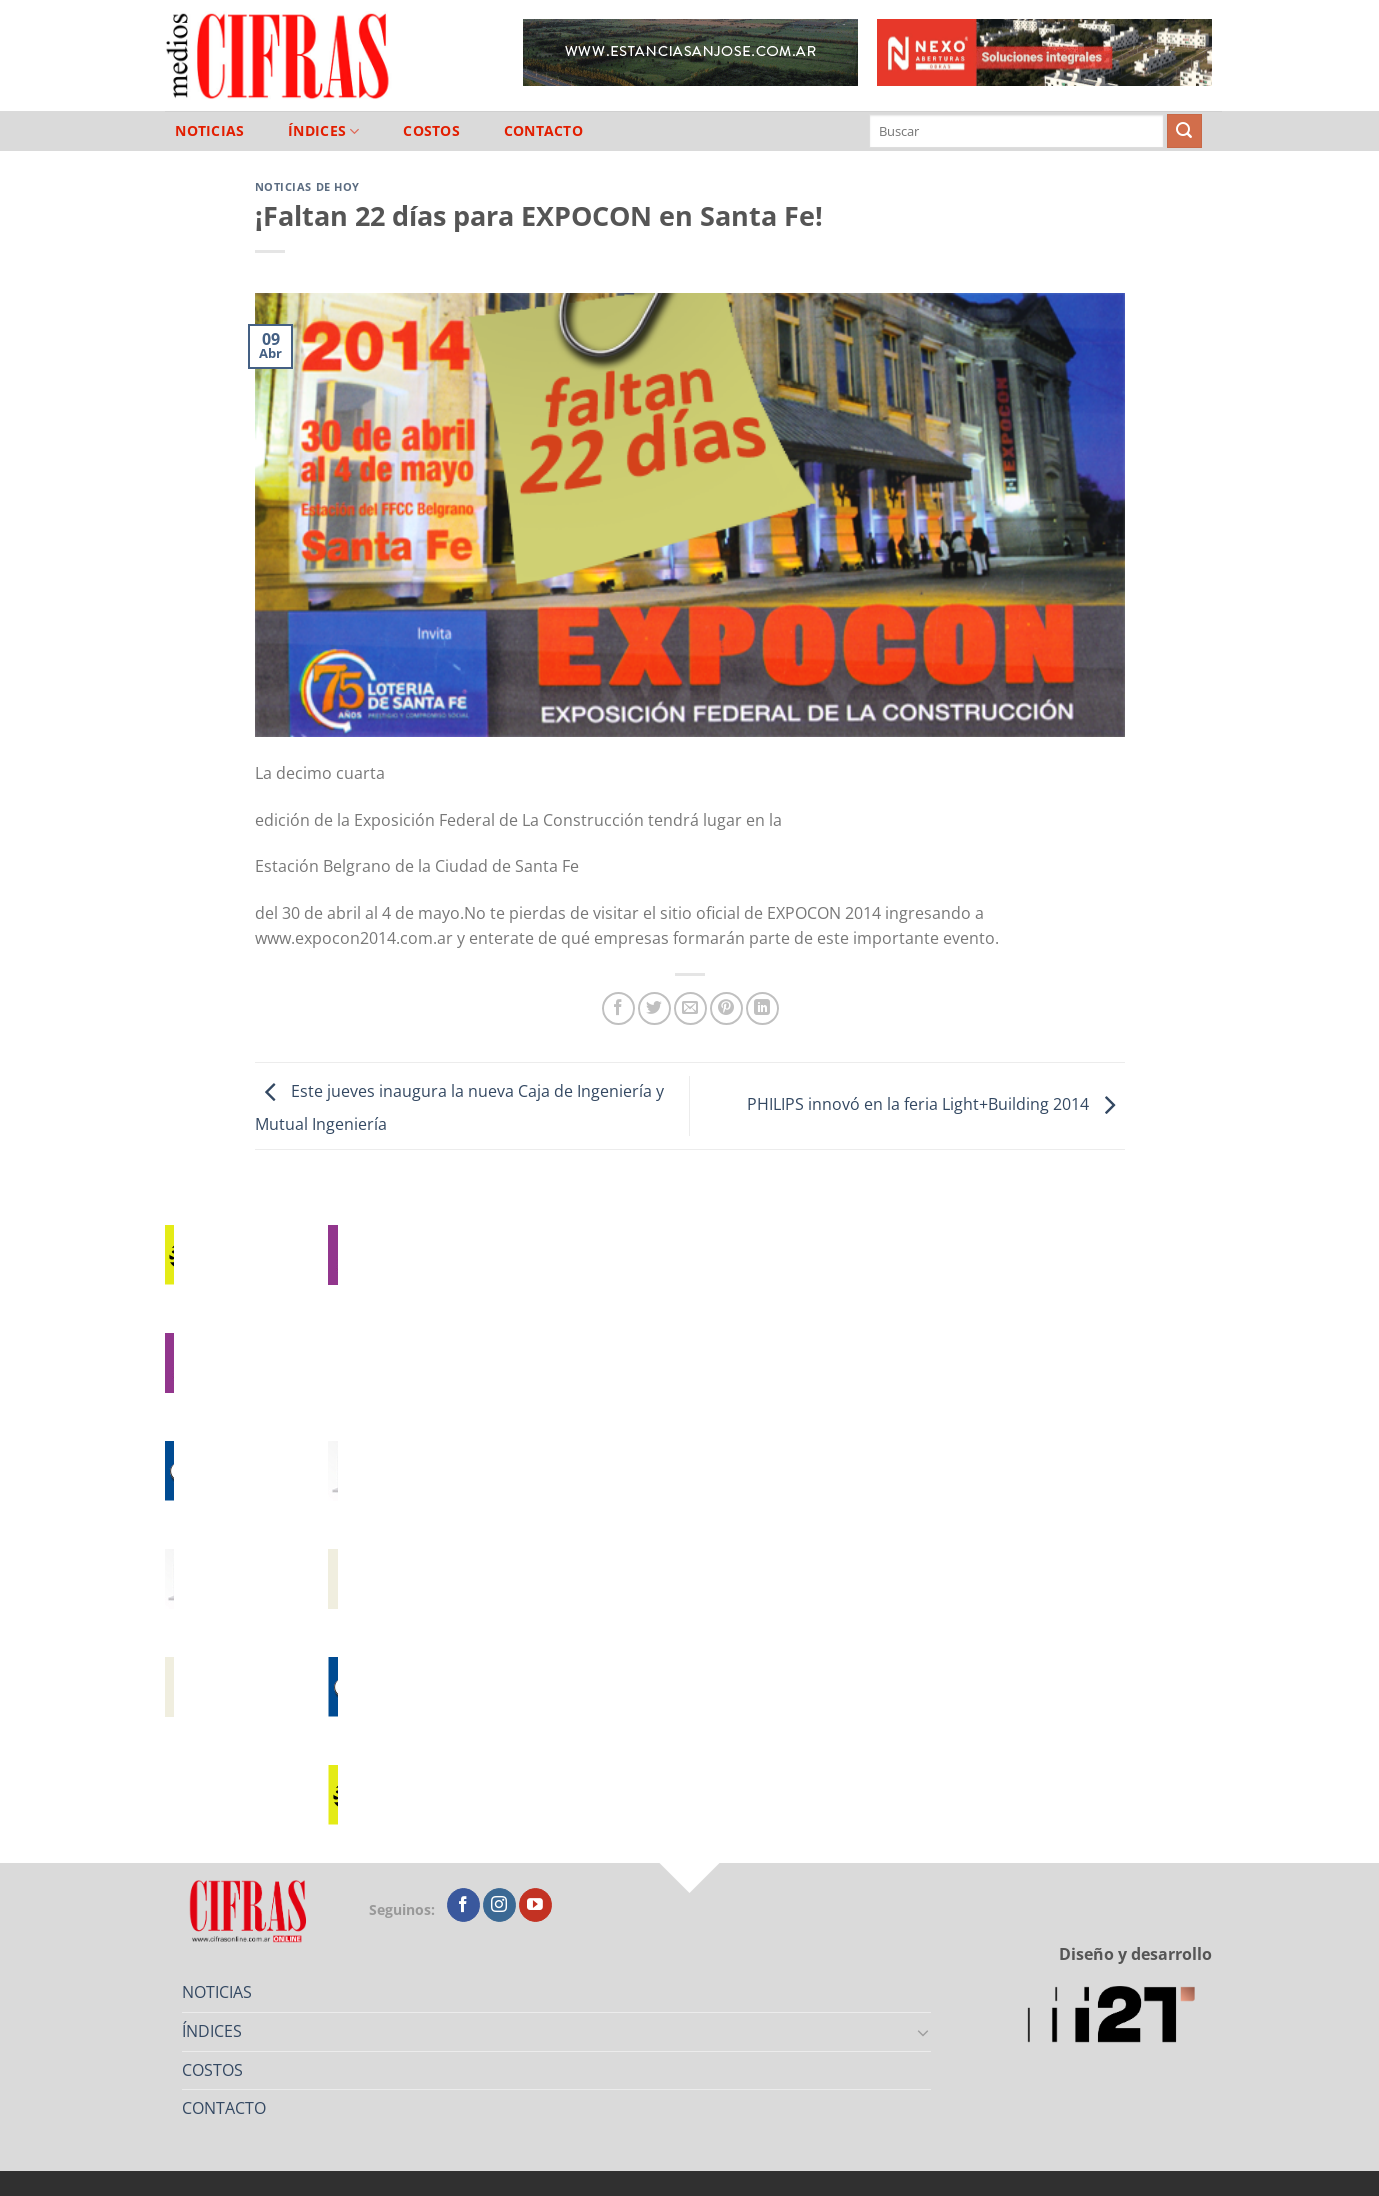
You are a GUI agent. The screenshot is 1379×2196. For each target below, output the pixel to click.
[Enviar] (1184, 131)
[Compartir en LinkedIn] (762, 1008)
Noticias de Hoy (307, 186)
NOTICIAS (209, 131)
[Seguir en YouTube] (535, 1905)
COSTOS (431, 131)
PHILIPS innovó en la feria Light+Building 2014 (936, 1104)
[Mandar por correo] (690, 1008)
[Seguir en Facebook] (463, 1905)
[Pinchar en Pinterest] (726, 1008)
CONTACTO (543, 131)
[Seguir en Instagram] (499, 1905)
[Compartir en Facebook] (618, 1008)
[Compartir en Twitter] (654, 1008)
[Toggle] (923, 2032)
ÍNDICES (324, 131)
